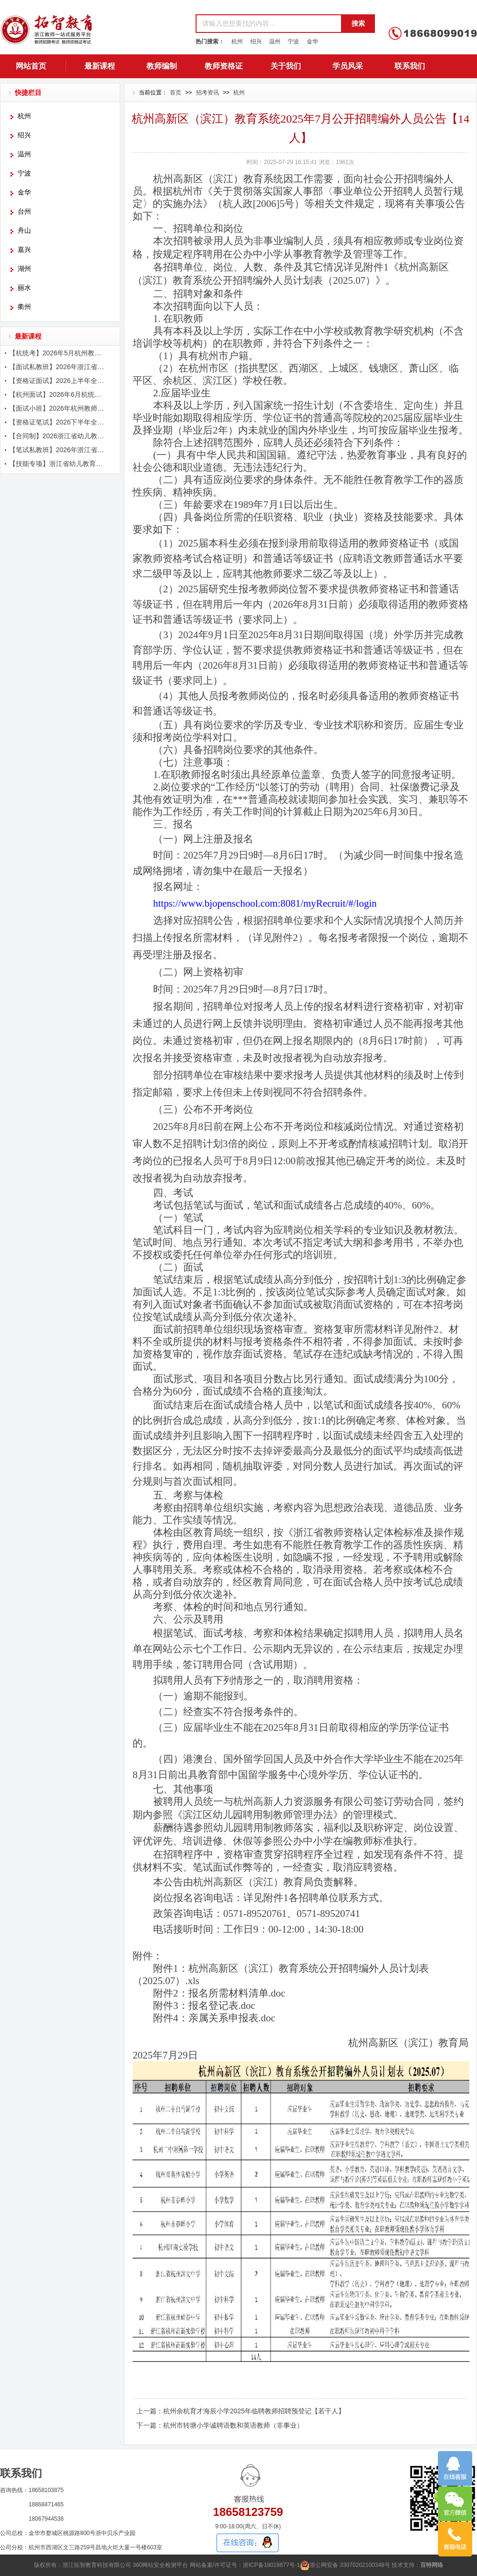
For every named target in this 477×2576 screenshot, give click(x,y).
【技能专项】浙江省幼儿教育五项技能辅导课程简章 (58, 463)
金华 (312, 41)
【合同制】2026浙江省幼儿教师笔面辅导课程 (58, 436)
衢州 (24, 306)
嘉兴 (24, 249)
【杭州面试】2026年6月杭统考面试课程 (58, 394)
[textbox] (268, 23)
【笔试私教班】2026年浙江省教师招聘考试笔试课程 (58, 450)
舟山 (24, 230)
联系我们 (409, 66)
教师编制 (161, 66)
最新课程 (99, 66)
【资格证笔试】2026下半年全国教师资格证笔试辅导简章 (58, 422)
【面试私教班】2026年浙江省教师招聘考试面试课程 (58, 367)
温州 (274, 41)
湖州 (24, 268)
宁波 (293, 41)
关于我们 (285, 66)
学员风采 (347, 66)
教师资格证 (224, 66)
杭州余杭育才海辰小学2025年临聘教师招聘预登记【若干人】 (254, 2411)
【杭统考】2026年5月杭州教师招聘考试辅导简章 (58, 353)
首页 (175, 92)
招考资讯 (207, 92)
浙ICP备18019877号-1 (271, 2565)
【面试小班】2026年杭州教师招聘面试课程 (58, 408)
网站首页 (31, 66)
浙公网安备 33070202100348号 (345, 2565)
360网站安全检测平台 (160, 2565)
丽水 (24, 287)
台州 (24, 211)
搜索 (358, 23)
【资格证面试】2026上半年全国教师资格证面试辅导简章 (58, 380)
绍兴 (256, 41)
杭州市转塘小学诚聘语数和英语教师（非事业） (233, 2425)
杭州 (237, 41)
